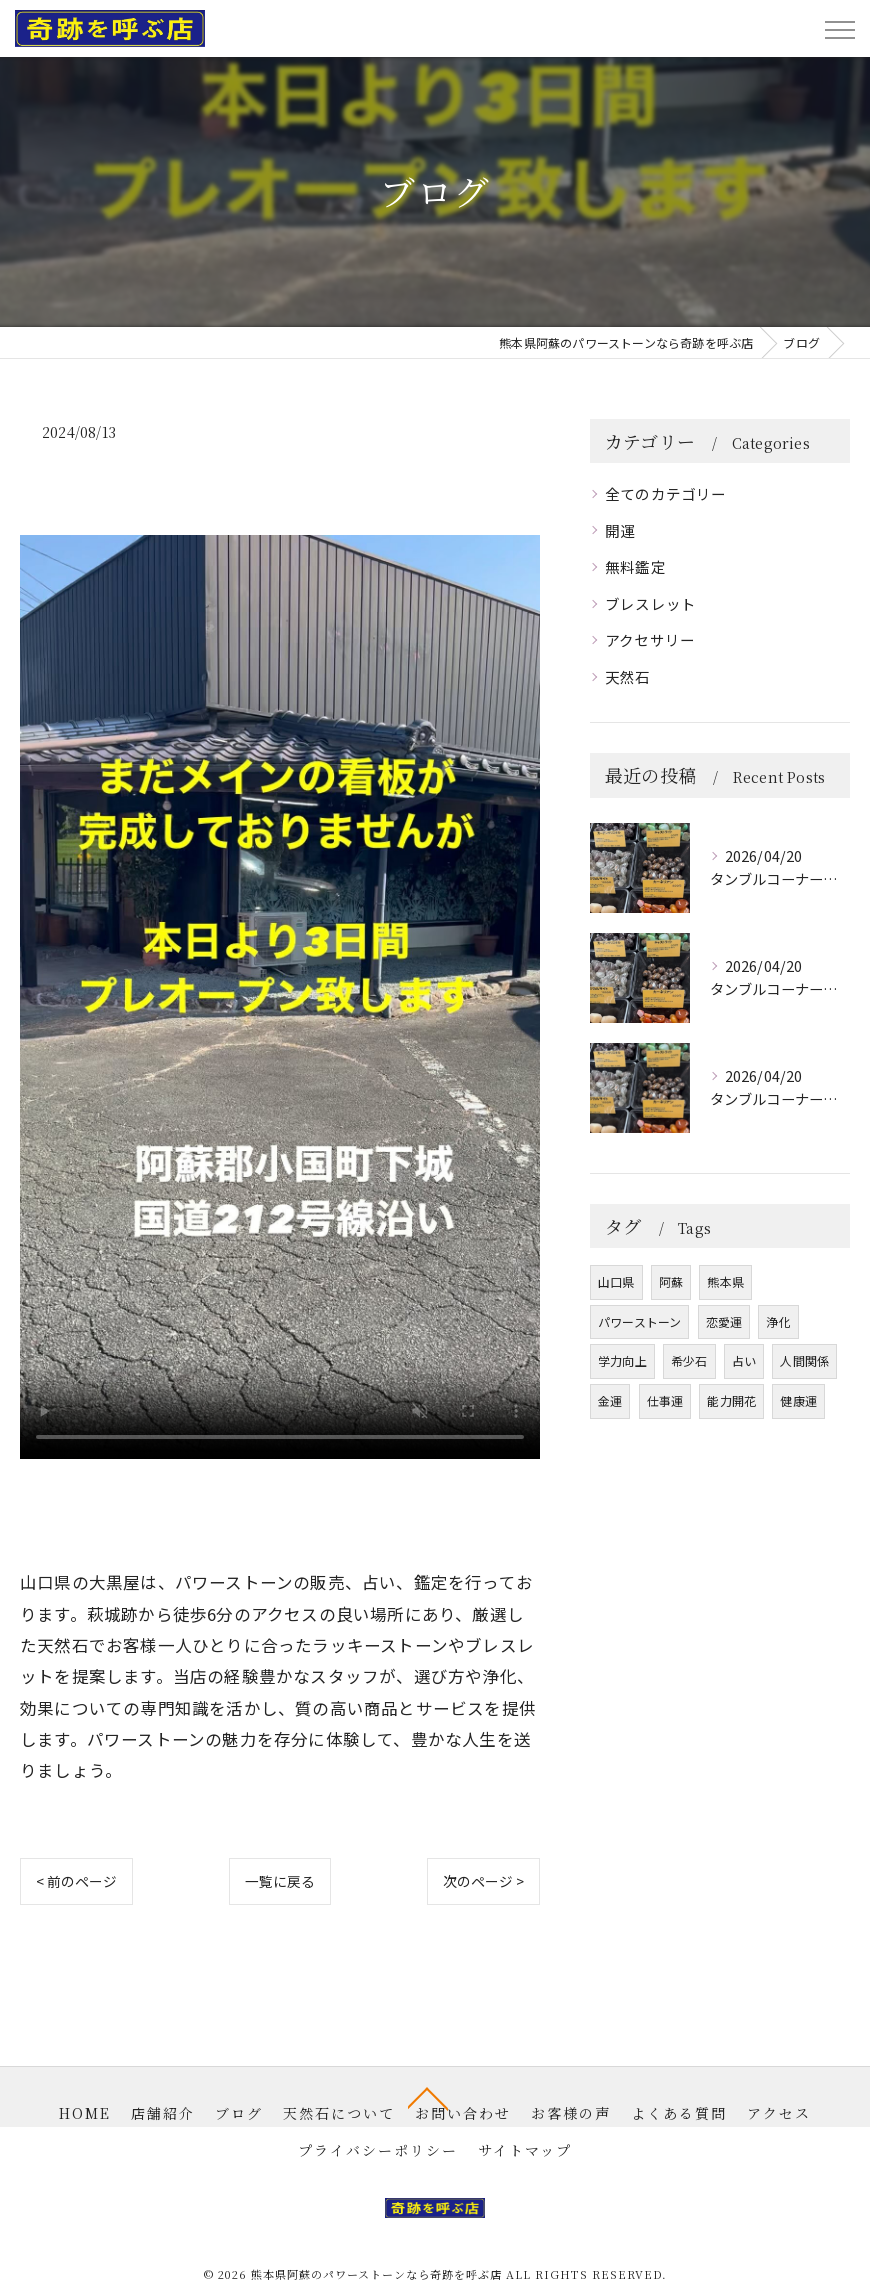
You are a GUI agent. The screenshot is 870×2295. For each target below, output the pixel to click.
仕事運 (665, 1400)
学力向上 (622, 1360)
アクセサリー (650, 639)
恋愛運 (724, 1321)
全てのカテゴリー (666, 493)
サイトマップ (525, 2150)
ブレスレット (650, 603)
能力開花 (731, 1400)
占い (744, 1360)
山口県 (616, 1281)
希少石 (689, 1360)
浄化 (778, 1321)
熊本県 (725, 1281)
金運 (610, 1400)
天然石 (628, 676)
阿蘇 (671, 1281)
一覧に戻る (280, 1881)
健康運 (798, 1400)
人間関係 (804, 1360)
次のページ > (483, 1881)
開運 (620, 530)
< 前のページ (77, 1881)
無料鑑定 (635, 566)
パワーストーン (639, 1321)
